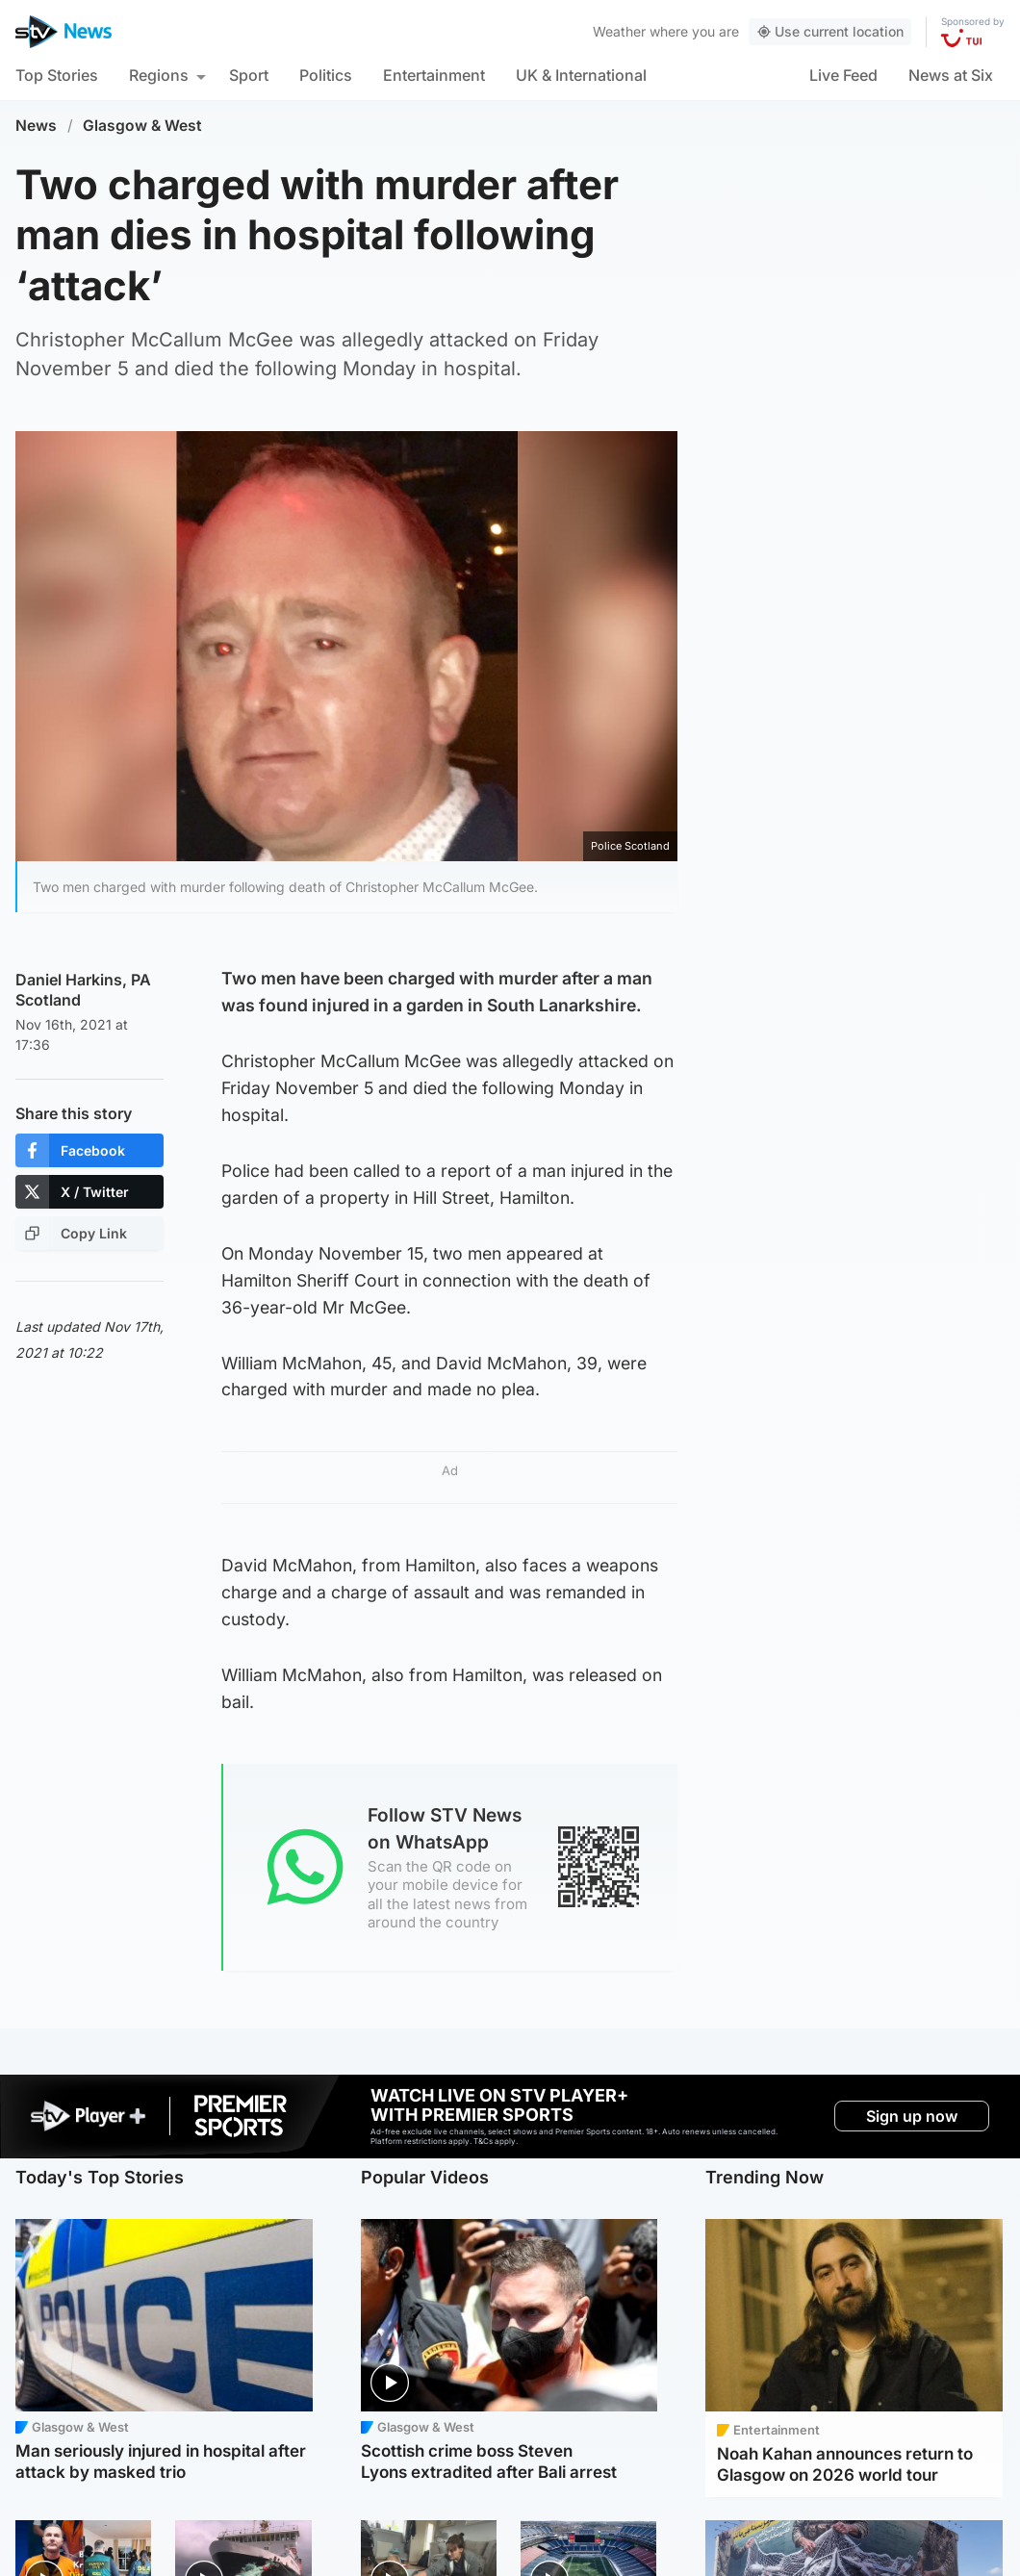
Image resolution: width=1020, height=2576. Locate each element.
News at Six (950, 75)
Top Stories (56, 75)
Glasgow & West (142, 125)
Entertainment (434, 75)
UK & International (581, 75)
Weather (619, 31)
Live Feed (843, 75)
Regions (159, 75)
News (36, 125)
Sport (248, 75)
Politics (325, 75)
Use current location (830, 31)
